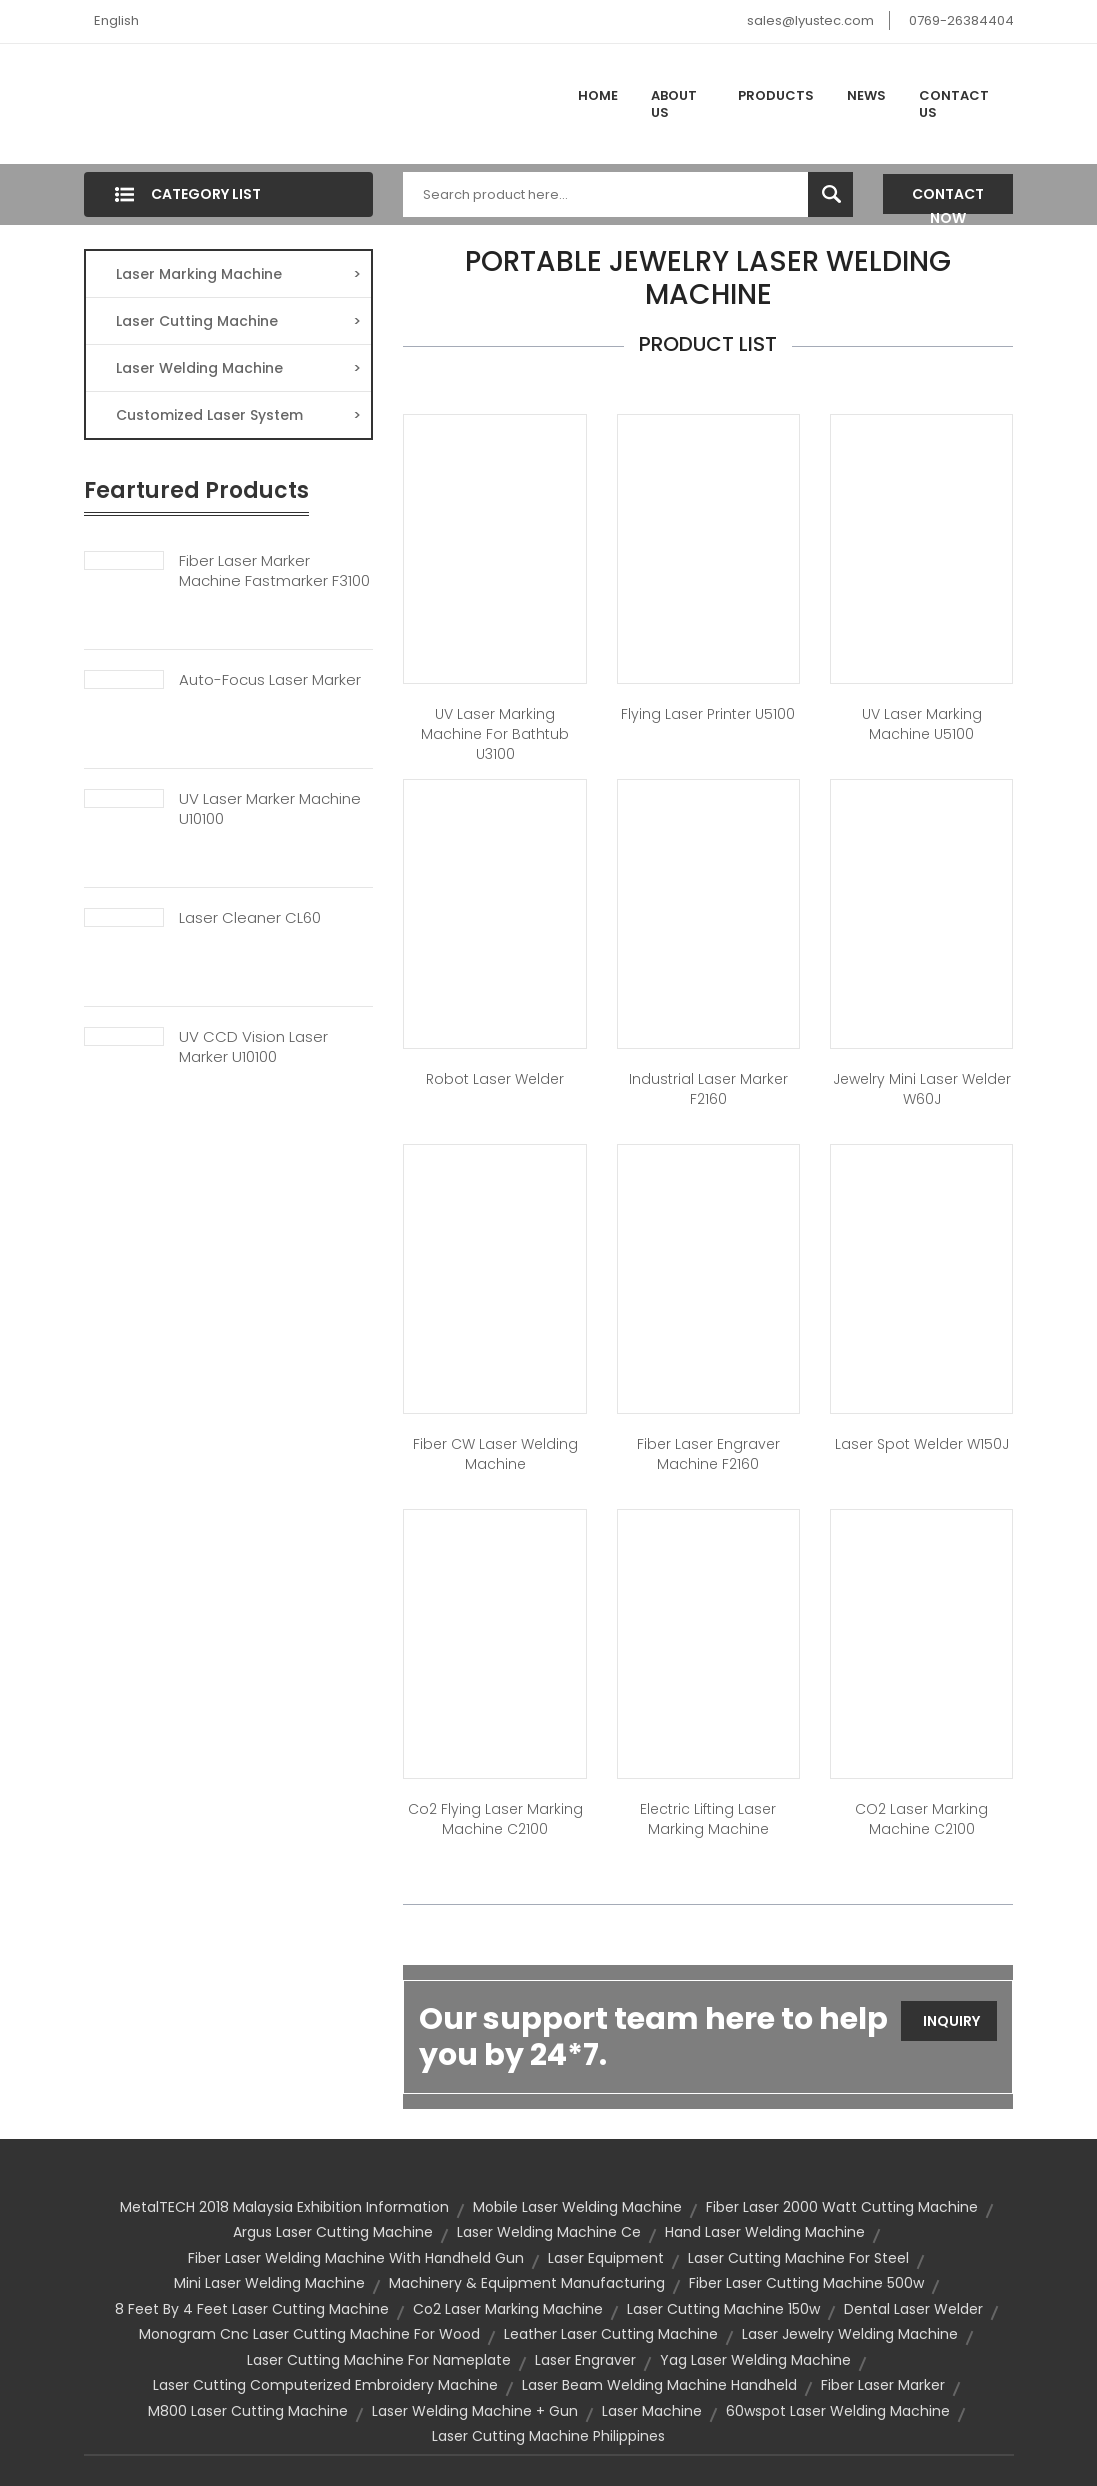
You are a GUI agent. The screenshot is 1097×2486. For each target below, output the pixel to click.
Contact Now (948, 199)
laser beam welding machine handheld (659, 2385)
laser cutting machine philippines (548, 2436)
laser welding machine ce (549, 2232)
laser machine (652, 2411)
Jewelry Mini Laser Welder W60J (922, 1089)
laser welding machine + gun (475, 2411)
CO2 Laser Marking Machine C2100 (921, 1819)
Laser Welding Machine (239, 368)
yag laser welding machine (755, 2360)
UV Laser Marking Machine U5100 (922, 724)
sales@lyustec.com (810, 20)
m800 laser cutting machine (248, 2411)
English (116, 20)
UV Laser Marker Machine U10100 (270, 809)
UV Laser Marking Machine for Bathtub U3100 (495, 734)
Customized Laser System (239, 415)
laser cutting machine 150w (723, 2309)
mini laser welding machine (269, 2283)
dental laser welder (913, 2309)
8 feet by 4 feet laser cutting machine (252, 2309)
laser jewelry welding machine (850, 2334)
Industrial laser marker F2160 (708, 1089)
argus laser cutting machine (333, 2232)
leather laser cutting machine (611, 2334)
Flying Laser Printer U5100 (708, 714)
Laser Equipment (606, 2258)
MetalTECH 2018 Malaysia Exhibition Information (284, 2207)
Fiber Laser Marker (883, 2385)
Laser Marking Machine (239, 274)
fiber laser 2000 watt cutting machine (842, 2207)
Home (598, 95)
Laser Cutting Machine (239, 321)
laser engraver (585, 2360)
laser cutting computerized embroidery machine (325, 2385)
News (866, 95)
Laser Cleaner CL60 (250, 918)
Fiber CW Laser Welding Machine (495, 1454)
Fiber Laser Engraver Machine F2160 (708, 1454)
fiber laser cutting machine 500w (806, 2283)
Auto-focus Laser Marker (270, 680)
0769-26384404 (961, 20)
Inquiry (951, 2021)
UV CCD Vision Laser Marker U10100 (253, 1047)
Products (776, 95)
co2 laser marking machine (508, 2309)
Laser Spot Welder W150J (922, 1444)
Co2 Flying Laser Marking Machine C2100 (495, 1819)
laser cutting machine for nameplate (379, 2360)
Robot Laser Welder (495, 1079)
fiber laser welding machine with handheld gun (356, 2258)
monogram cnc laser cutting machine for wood (309, 2334)
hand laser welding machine (765, 2232)
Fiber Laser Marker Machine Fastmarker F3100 (274, 571)
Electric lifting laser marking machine (708, 1819)
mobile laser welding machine (577, 2207)
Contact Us (954, 104)
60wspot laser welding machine (838, 2411)
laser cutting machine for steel (798, 2258)
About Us (674, 104)
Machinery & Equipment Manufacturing (527, 2283)
